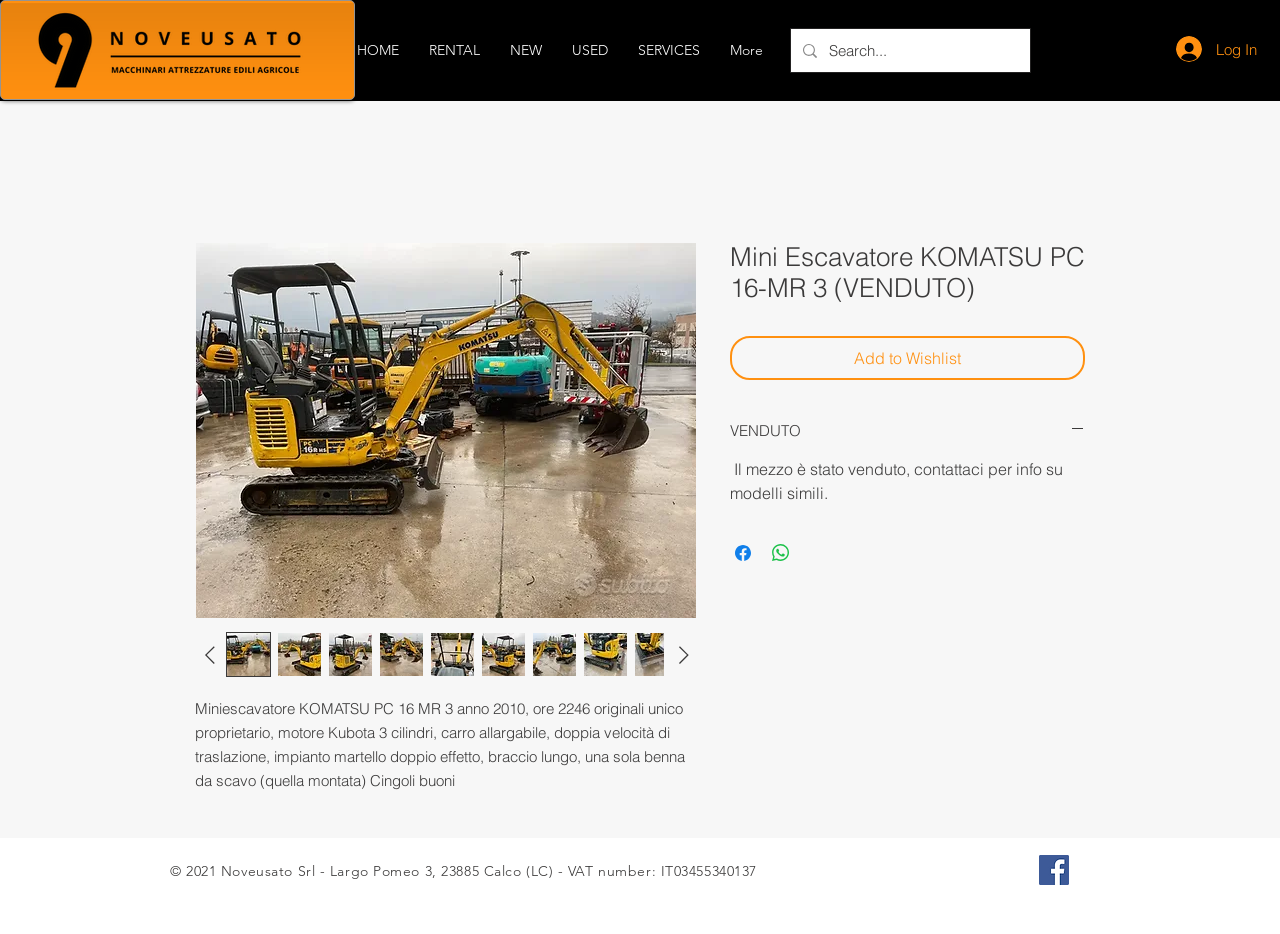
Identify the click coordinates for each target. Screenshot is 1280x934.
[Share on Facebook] (743, 553)
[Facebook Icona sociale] (1054, 870)
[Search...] (908, 50)
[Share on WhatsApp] (781, 553)
